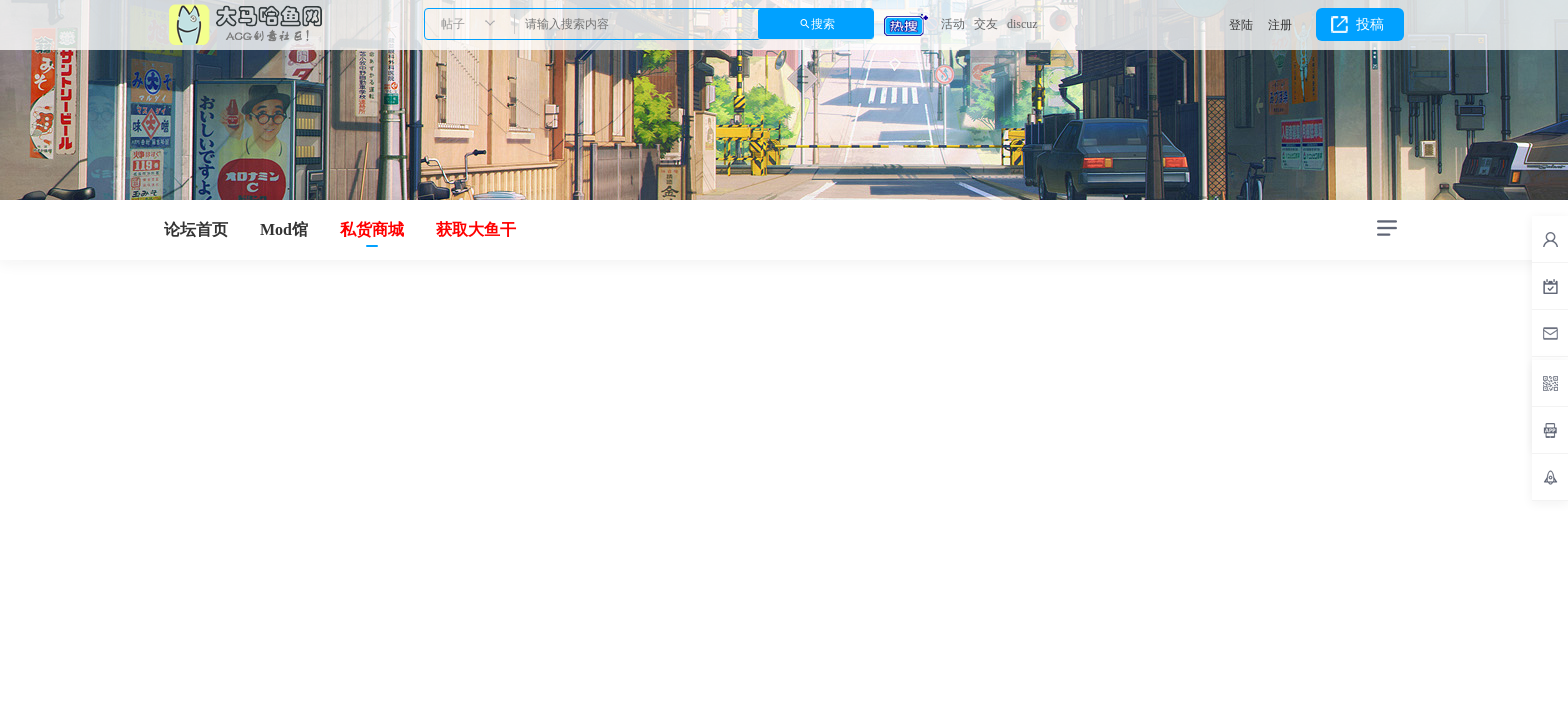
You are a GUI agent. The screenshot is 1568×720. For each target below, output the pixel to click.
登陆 (1241, 25)
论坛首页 (196, 229)
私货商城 (372, 229)
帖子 (453, 24)
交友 (986, 24)
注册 (1280, 25)
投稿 (1370, 24)
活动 (953, 24)
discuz (1022, 24)
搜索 (823, 24)
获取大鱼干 (476, 229)
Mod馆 (284, 229)
